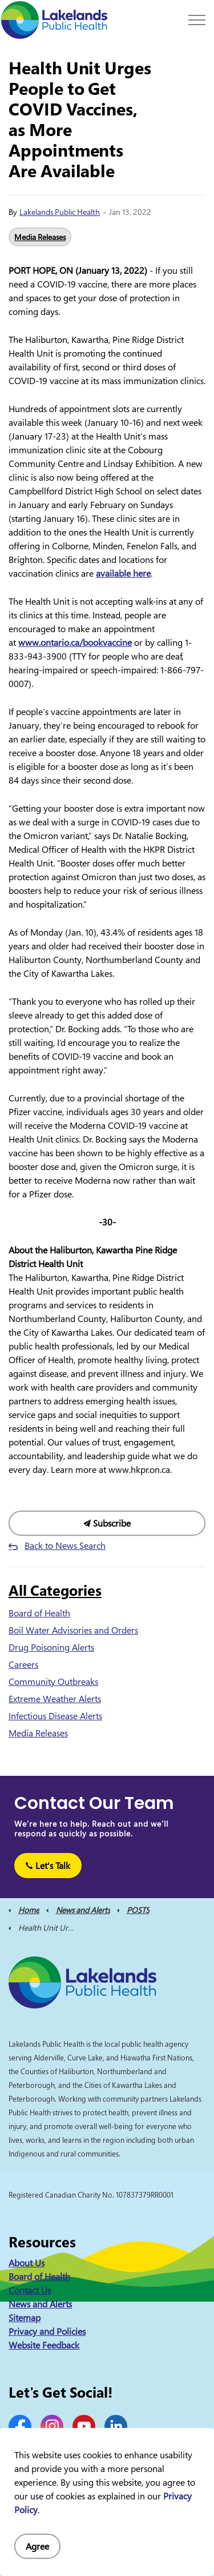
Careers (23, 1664)
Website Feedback (44, 2345)
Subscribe (107, 1523)
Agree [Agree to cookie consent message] (37, 2546)
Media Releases (40, 236)
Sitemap (25, 2317)
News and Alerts (40, 2304)
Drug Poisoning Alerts (51, 1647)
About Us (27, 2263)
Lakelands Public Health (59, 211)
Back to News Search (65, 1545)
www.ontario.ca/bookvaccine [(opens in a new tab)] (75, 642)
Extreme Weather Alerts (55, 1698)
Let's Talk (47, 1865)
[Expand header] (197, 20)
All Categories (55, 1590)
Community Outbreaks (53, 1681)
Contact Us (30, 2290)
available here (123, 573)
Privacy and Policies (47, 2331)
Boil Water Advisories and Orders (73, 1630)
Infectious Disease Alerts (55, 1716)
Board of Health (39, 1613)
